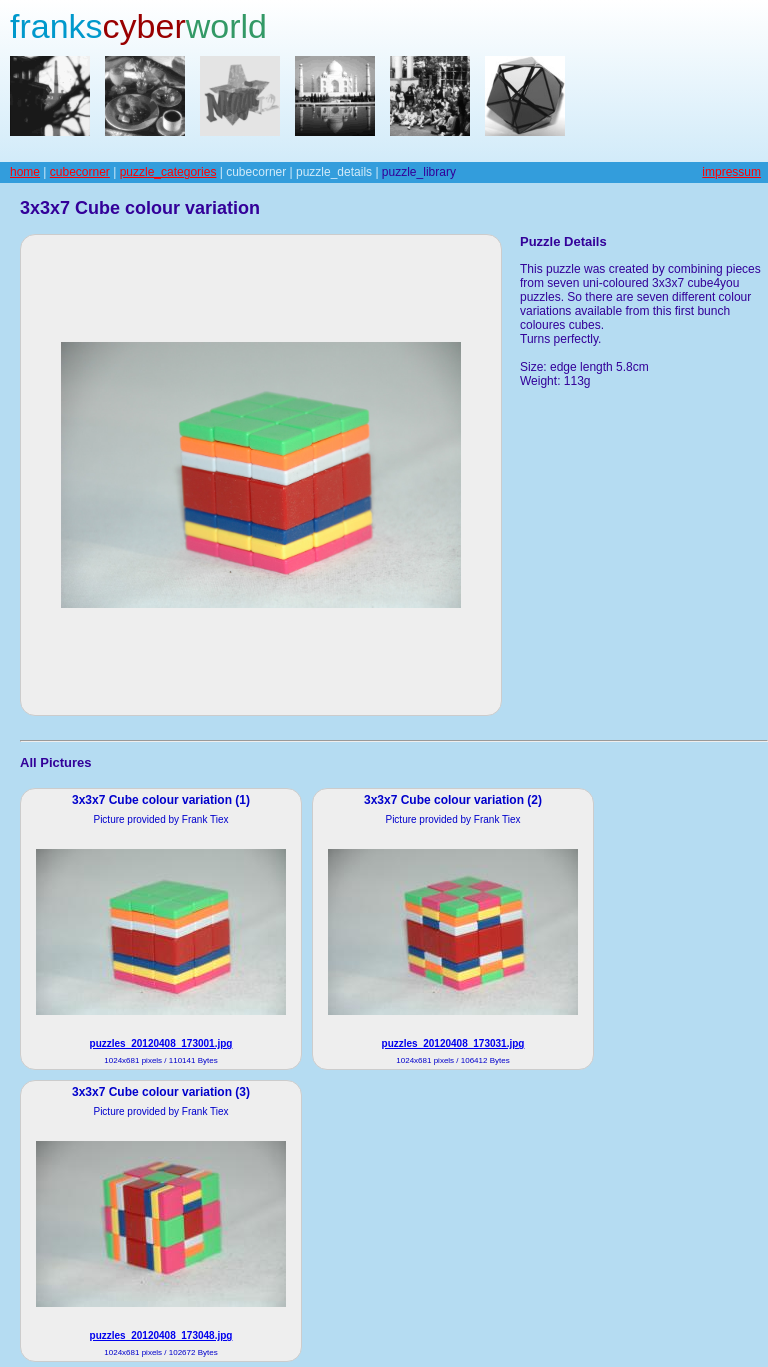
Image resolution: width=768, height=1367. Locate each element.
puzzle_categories (168, 172)
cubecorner (80, 172)
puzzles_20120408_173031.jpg (453, 1043)
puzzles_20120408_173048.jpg (161, 1335)
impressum (731, 172)
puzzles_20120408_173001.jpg (161, 1043)
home (25, 172)
